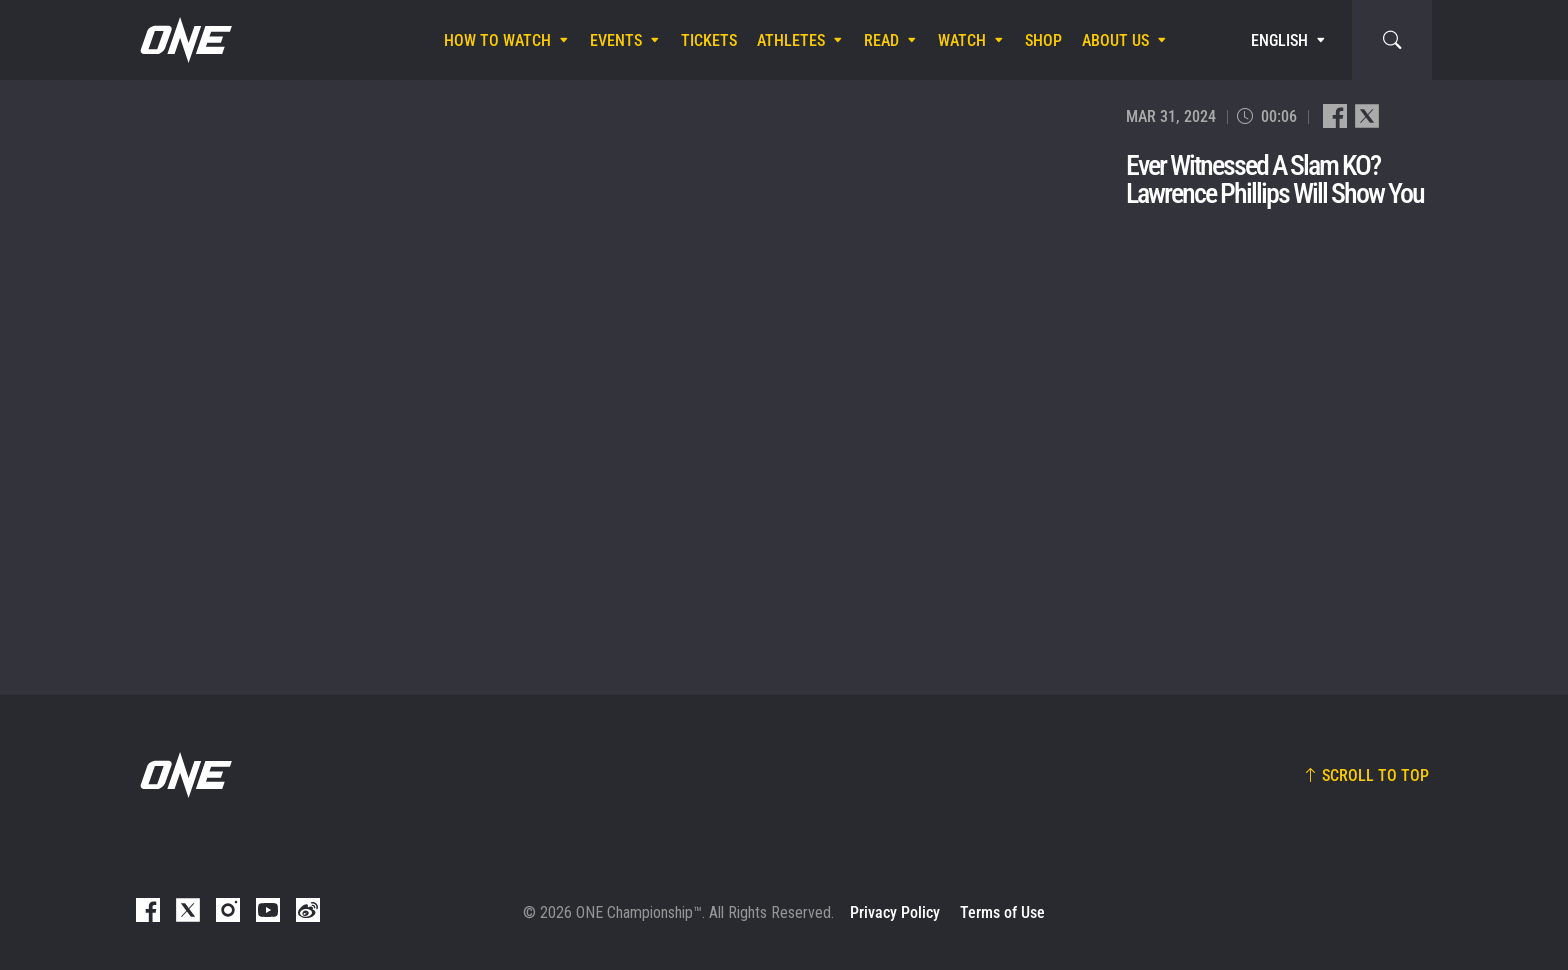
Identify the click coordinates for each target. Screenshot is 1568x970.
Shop (1043, 40)
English (1279, 40)
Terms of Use (1002, 912)
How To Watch (497, 40)
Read (881, 40)
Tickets (709, 40)
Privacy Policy (895, 912)
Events (616, 40)
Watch (962, 40)
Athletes (791, 40)
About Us (1115, 40)
